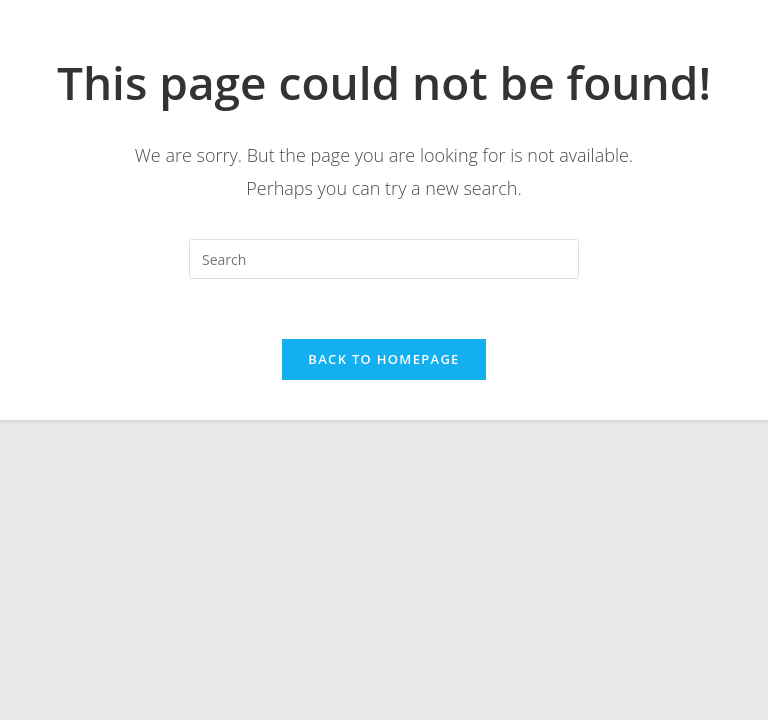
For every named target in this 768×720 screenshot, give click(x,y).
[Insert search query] (384, 259)
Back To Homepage (383, 359)
